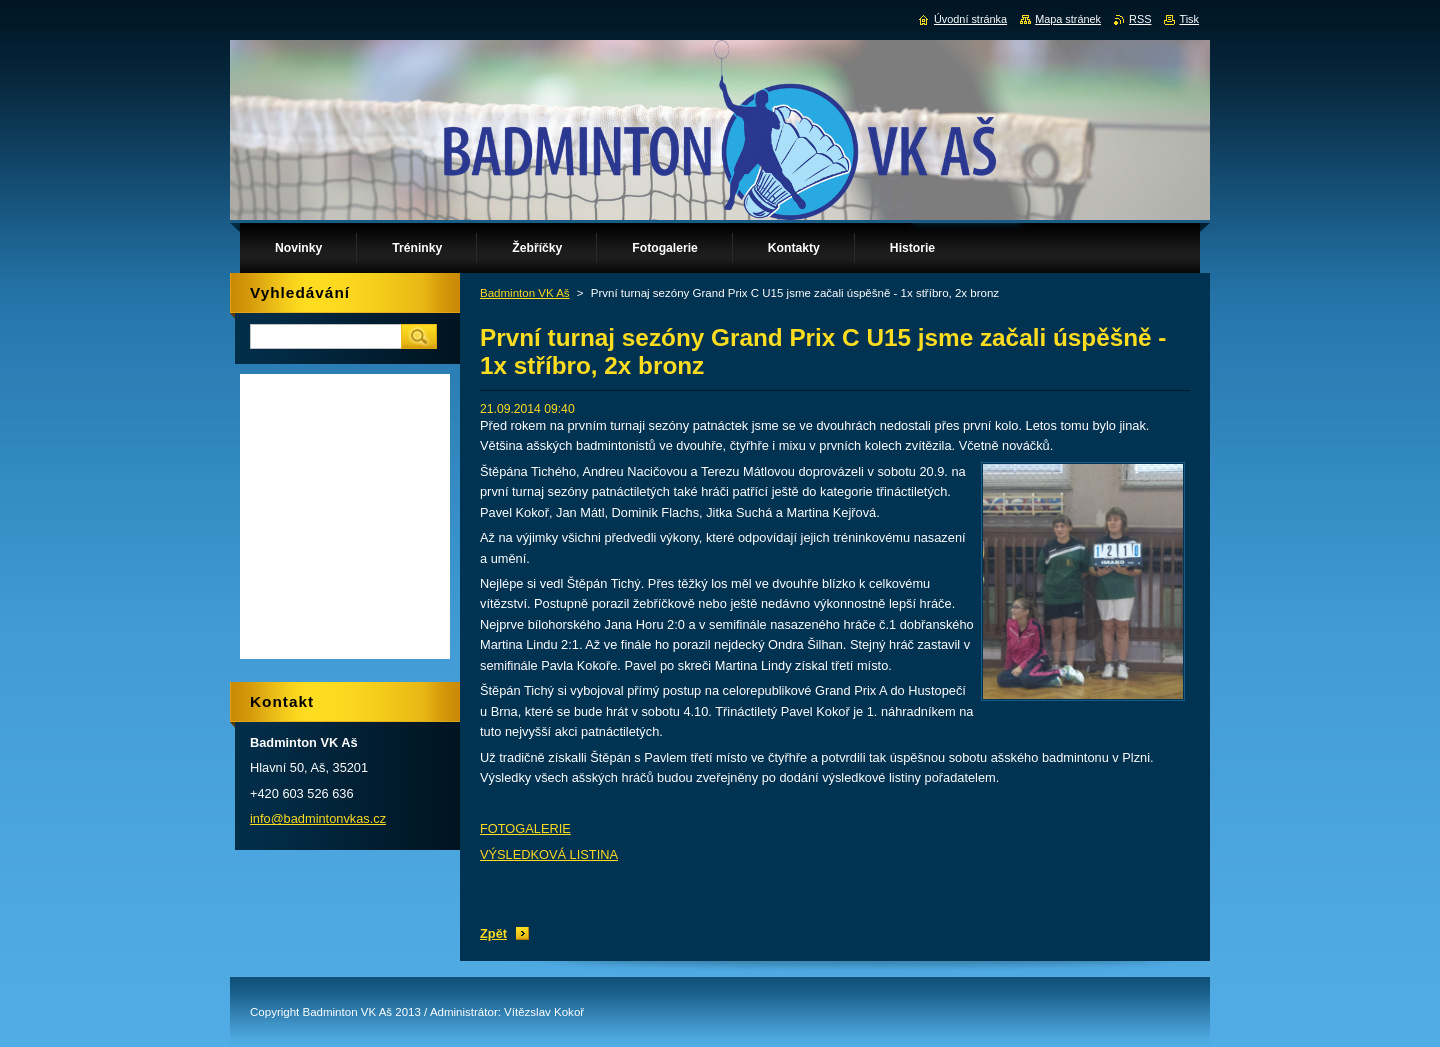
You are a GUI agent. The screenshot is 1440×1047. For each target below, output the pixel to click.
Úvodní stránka (970, 19)
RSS (1140, 19)
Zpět (493, 933)
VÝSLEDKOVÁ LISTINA (549, 854)
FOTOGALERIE (525, 828)
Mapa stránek (1068, 19)
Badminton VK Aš (525, 293)
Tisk (1189, 19)
